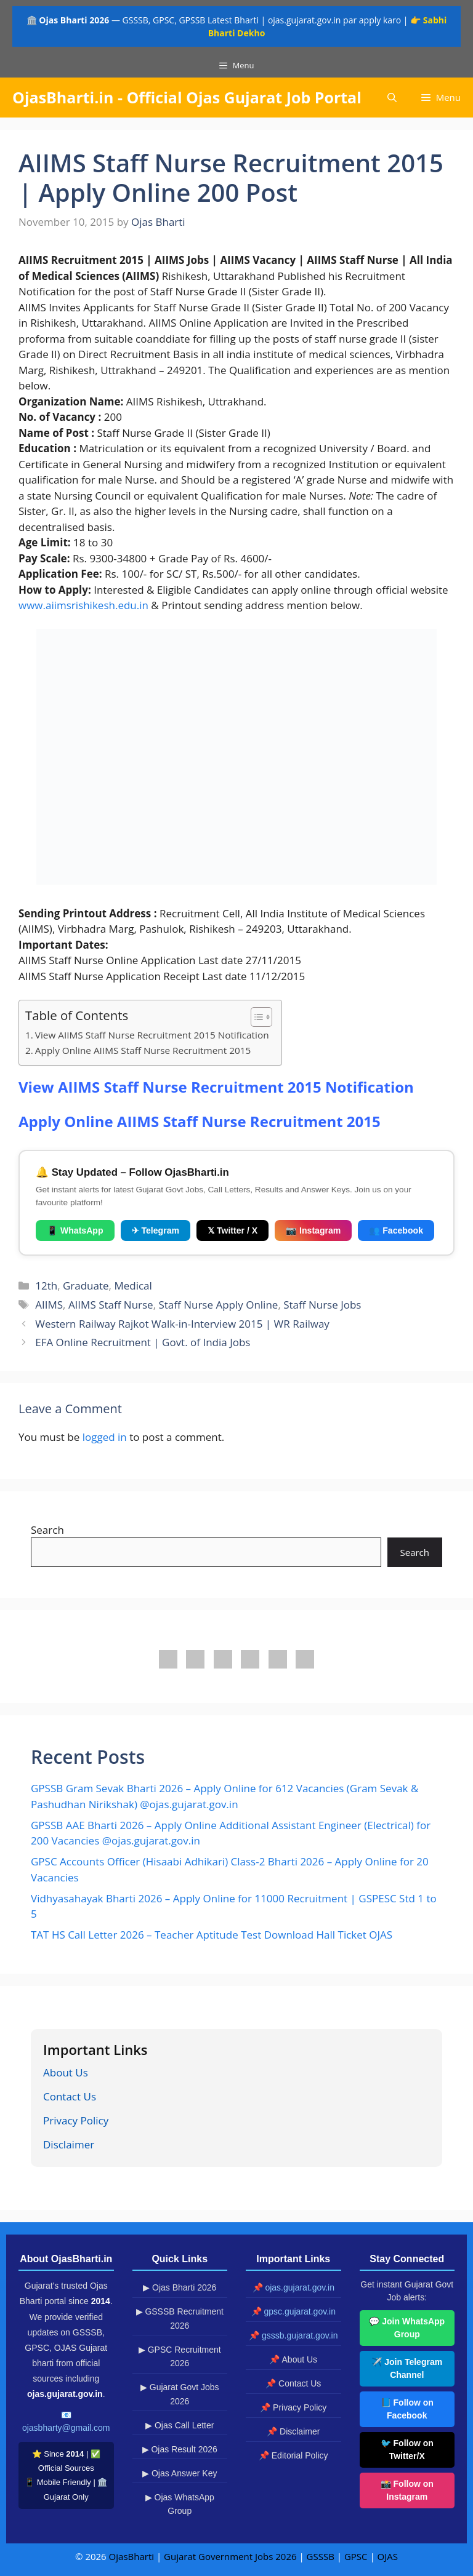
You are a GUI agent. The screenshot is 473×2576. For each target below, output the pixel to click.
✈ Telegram (155, 1230)
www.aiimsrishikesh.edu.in (83, 605)
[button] (392, 98)
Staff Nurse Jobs (322, 1305)
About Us (65, 2072)
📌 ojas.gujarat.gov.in (293, 2287)
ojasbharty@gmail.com (66, 2428)
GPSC (356, 2556)
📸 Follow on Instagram (407, 2490)
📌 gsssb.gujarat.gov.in (293, 2335)
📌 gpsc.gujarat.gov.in (293, 2311)
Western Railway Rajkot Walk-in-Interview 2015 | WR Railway (182, 1324)
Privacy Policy (75, 2120)
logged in (105, 1437)
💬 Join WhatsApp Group (407, 2327)
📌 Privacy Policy (293, 2407)
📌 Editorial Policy (293, 2455)
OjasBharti (131, 2556)
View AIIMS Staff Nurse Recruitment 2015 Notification (152, 1035)
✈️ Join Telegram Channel (406, 2368)
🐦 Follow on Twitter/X (407, 2449)
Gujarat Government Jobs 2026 (230, 2556)
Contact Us (69, 2096)
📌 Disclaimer (293, 2431)
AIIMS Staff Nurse (110, 1305)
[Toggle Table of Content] (255, 1017)
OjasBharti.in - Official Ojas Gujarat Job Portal (187, 97)
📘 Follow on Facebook (407, 2409)
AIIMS (49, 1305)
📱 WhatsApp (75, 1230)
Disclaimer (68, 2144)
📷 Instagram (313, 1230)
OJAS (388, 2556)
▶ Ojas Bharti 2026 (179, 2287)
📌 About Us (293, 2359)
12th (46, 1285)
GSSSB (320, 2556)
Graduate (86, 1285)
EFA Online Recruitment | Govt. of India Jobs (142, 1342)
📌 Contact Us (293, 2383)
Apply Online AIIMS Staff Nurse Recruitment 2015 (143, 1050)
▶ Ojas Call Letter (179, 2425)
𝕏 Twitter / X (232, 1230)
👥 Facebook (396, 1230)
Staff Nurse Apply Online (218, 1305)
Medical (133, 1285)
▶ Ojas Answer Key (179, 2473)
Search (47, 1530)
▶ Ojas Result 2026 (179, 2449)
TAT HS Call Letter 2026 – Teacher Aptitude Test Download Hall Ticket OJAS (211, 1935)
